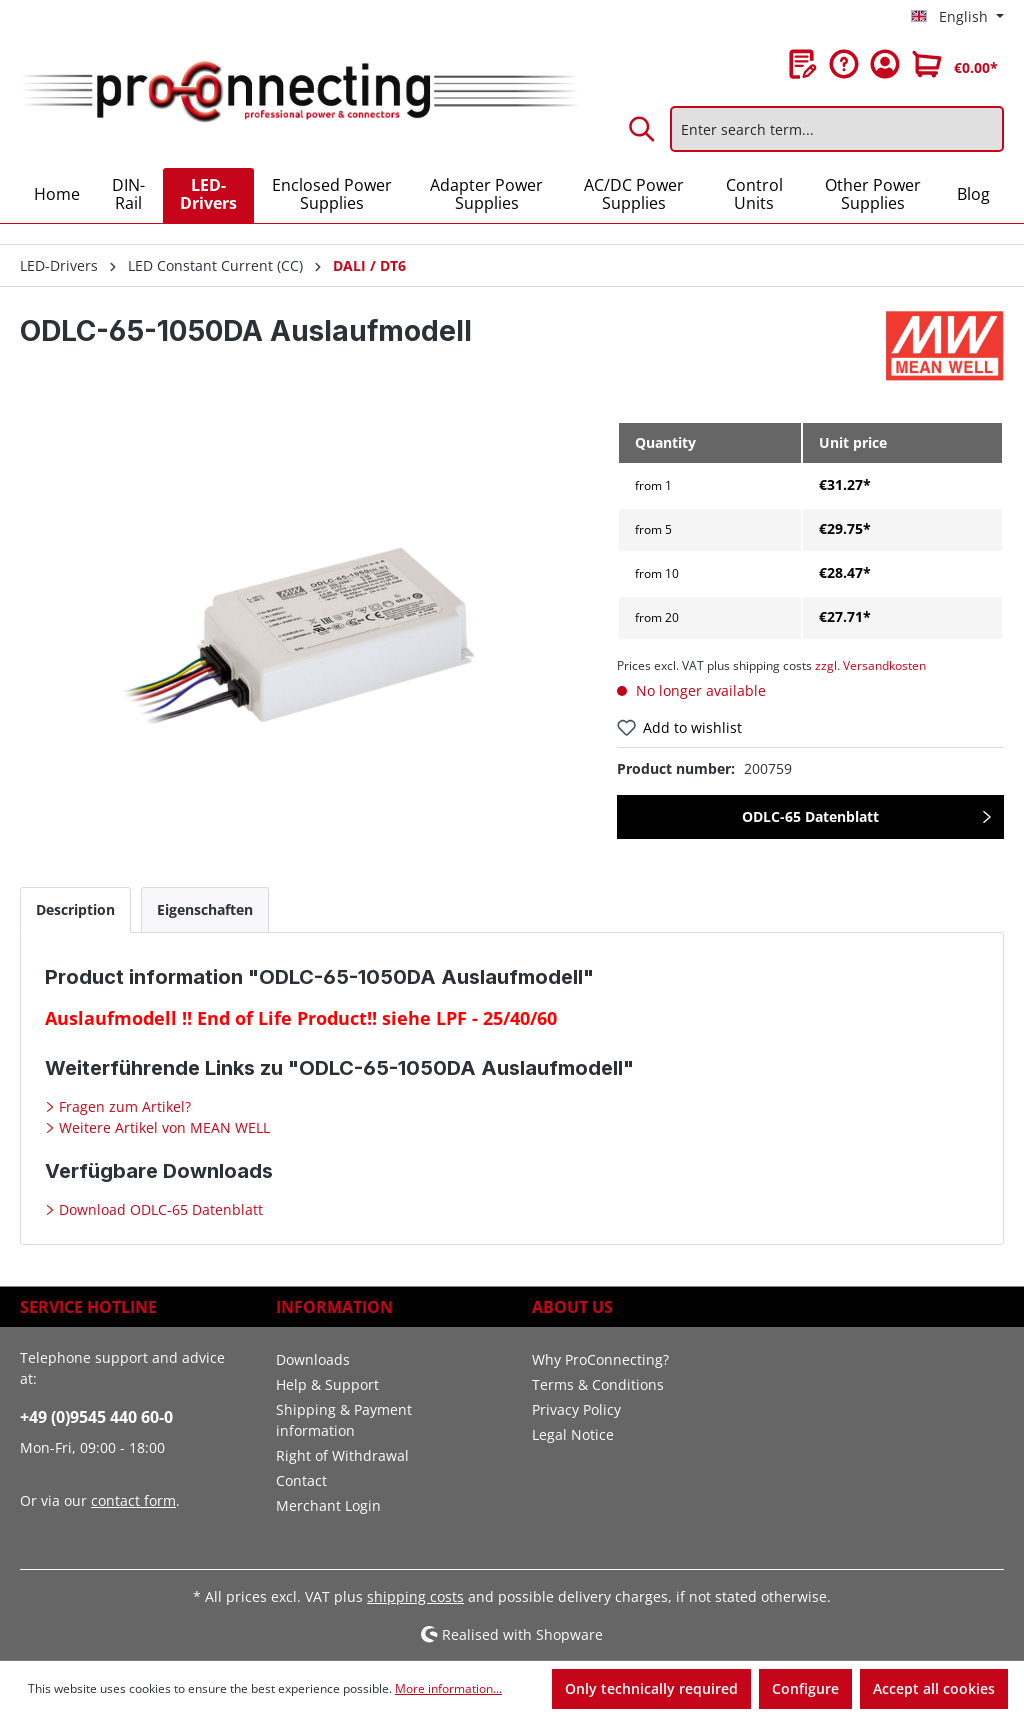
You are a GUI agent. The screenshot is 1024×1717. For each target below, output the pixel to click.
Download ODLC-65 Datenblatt (159, 1209)
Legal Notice (573, 1434)
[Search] (643, 129)
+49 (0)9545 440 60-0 (96, 1417)
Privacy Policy (576, 1409)
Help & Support (327, 1384)
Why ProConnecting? (600, 1359)
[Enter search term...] (837, 129)
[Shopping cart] (955, 64)
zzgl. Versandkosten (870, 665)
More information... (448, 1688)
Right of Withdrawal (342, 1455)
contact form (133, 1500)
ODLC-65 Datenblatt (810, 816)
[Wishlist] (803, 64)
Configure (805, 1688)
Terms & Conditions (598, 1384)
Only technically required (651, 1688)
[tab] (75, 909)
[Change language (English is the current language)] (957, 17)
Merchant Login (328, 1505)
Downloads (313, 1359)
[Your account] (885, 64)
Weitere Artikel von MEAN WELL (162, 1127)
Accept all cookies (934, 1688)
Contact (301, 1480)
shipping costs (415, 1596)
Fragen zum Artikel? (123, 1106)
